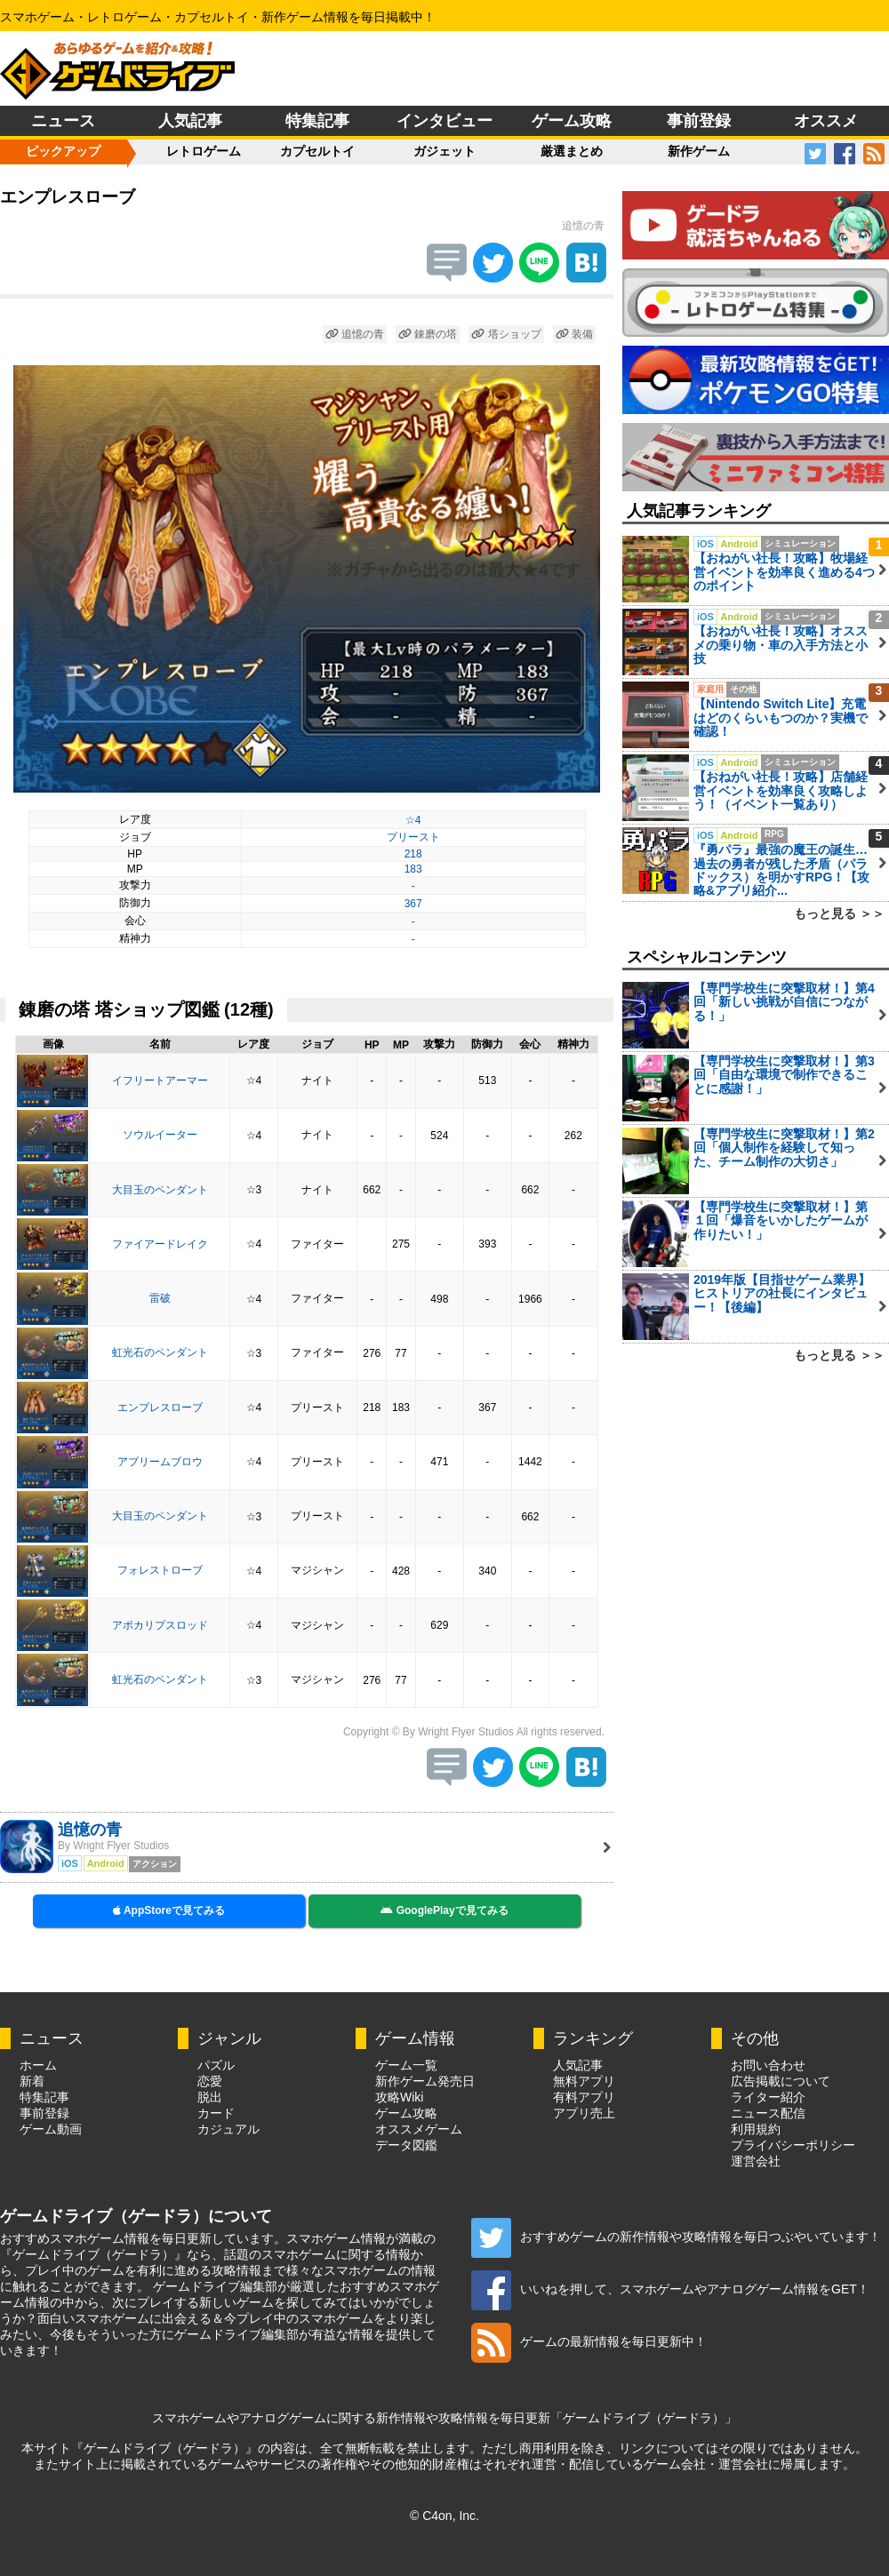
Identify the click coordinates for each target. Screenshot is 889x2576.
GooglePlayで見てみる (444, 1910)
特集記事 (317, 121)
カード (216, 2113)
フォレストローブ (160, 1570)
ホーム (38, 2065)
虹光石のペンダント (160, 1352)
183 (413, 869)
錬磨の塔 (427, 334)
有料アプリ (584, 2097)
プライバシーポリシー (793, 2145)
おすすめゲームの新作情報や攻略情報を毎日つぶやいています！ (676, 2236)
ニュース (63, 121)
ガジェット (444, 151)
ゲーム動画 (51, 2129)
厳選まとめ (572, 151)
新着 (32, 2081)
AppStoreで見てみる (169, 1910)
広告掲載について (780, 2081)
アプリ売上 (584, 2113)
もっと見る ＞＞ (839, 913)
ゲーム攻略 (572, 121)
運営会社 (756, 2161)
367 (413, 903)
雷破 (160, 1298)
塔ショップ (506, 334)
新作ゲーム (699, 151)
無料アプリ (584, 2081)
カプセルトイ (317, 151)
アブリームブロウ (160, 1461)
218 (413, 854)
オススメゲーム (418, 2129)
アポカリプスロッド (160, 1625)
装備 (574, 334)
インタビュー (444, 121)
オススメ (826, 121)
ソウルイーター (160, 1134)
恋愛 (209, 2081)
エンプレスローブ (160, 1407)
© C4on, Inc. (444, 2515)
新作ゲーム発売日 (425, 2081)
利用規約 (756, 2129)
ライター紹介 (768, 2097)
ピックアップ (63, 151)
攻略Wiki (399, 2097)
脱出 (209, 2097)
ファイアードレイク (160, 1244)
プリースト (413, 837)
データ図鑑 (406, 2145)
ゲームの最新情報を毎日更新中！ (589, 2341)
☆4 (413, 820)
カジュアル (228, 2129)
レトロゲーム (203, 151)
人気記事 (190, 121)
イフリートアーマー (160, 1080)
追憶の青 (354, 334)
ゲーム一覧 (406, 2065)
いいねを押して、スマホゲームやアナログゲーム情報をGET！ (670, 2289)
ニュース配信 (768, 2113)
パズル (216, 2065)
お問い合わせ (768, 2065)
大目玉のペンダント (160, 1190)
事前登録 (699, 121)
